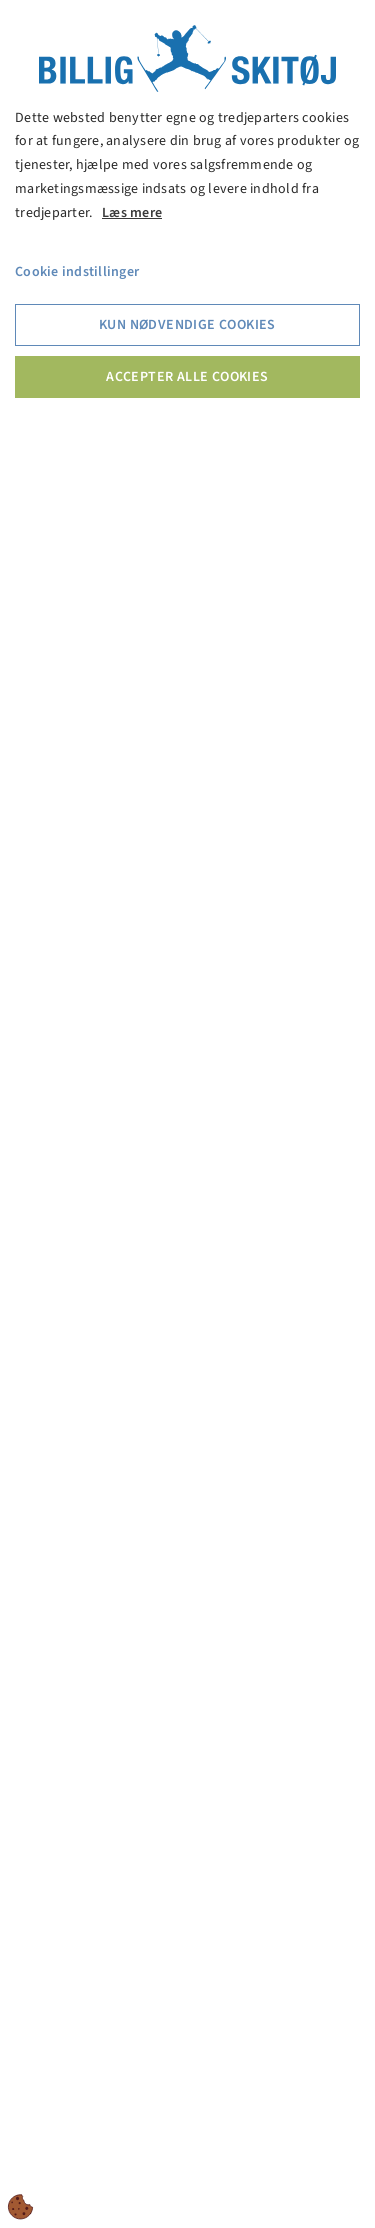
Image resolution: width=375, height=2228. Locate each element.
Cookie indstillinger (77, 272)
